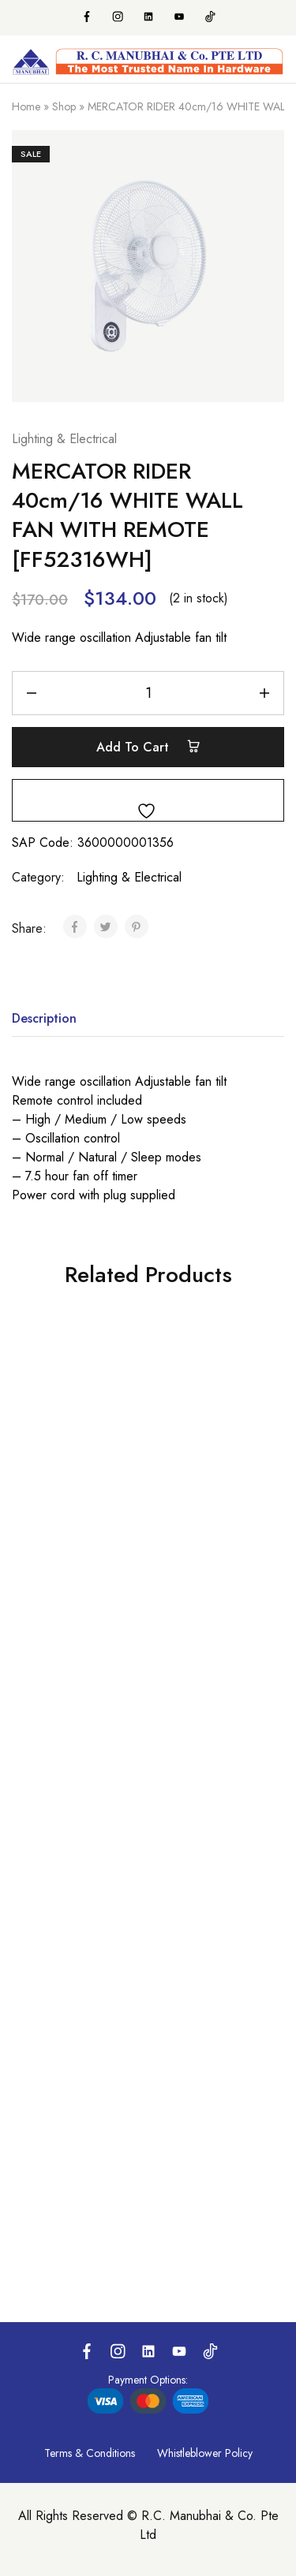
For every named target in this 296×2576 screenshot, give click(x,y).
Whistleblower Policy (205, 2453)
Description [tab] (44, 1018)
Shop (64, 106)
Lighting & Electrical (64, 439)
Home (26, 106)
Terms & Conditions (89, 2453)
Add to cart (148, 746)
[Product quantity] (148, 693)
